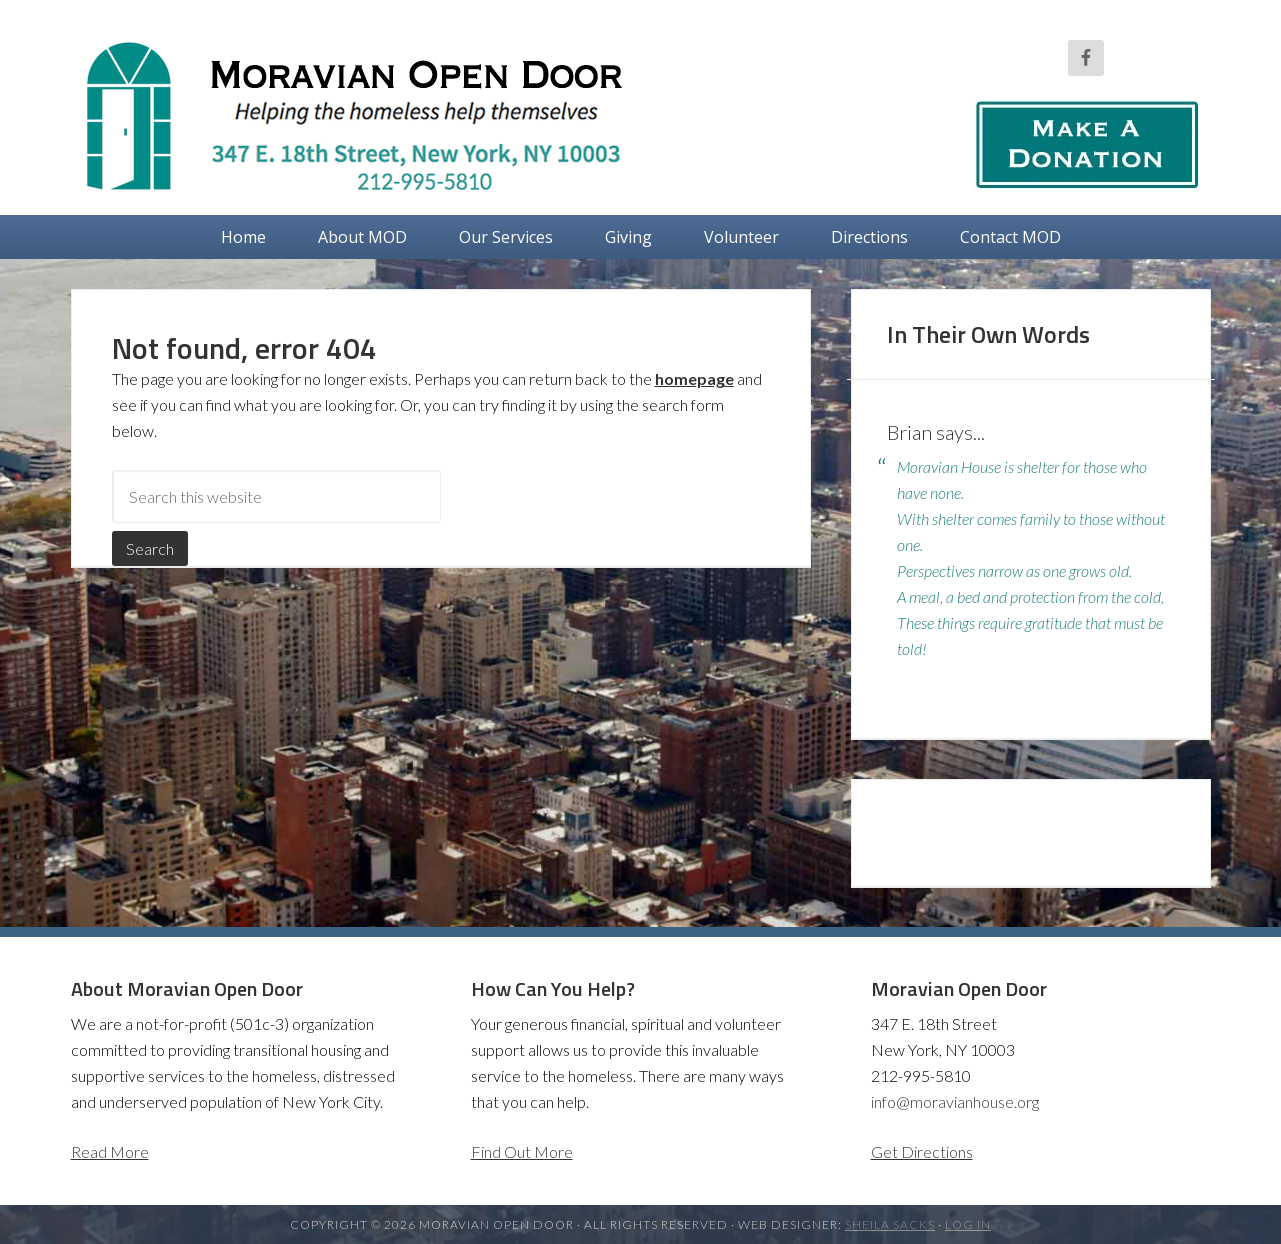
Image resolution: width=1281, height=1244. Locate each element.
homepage (694, 378)
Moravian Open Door (371, 115)
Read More (110, 1151)
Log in (968, 1224)
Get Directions (922, 1151)
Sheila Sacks (890, 1224)
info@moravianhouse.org (955, 1101)
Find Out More (522, 1151)
